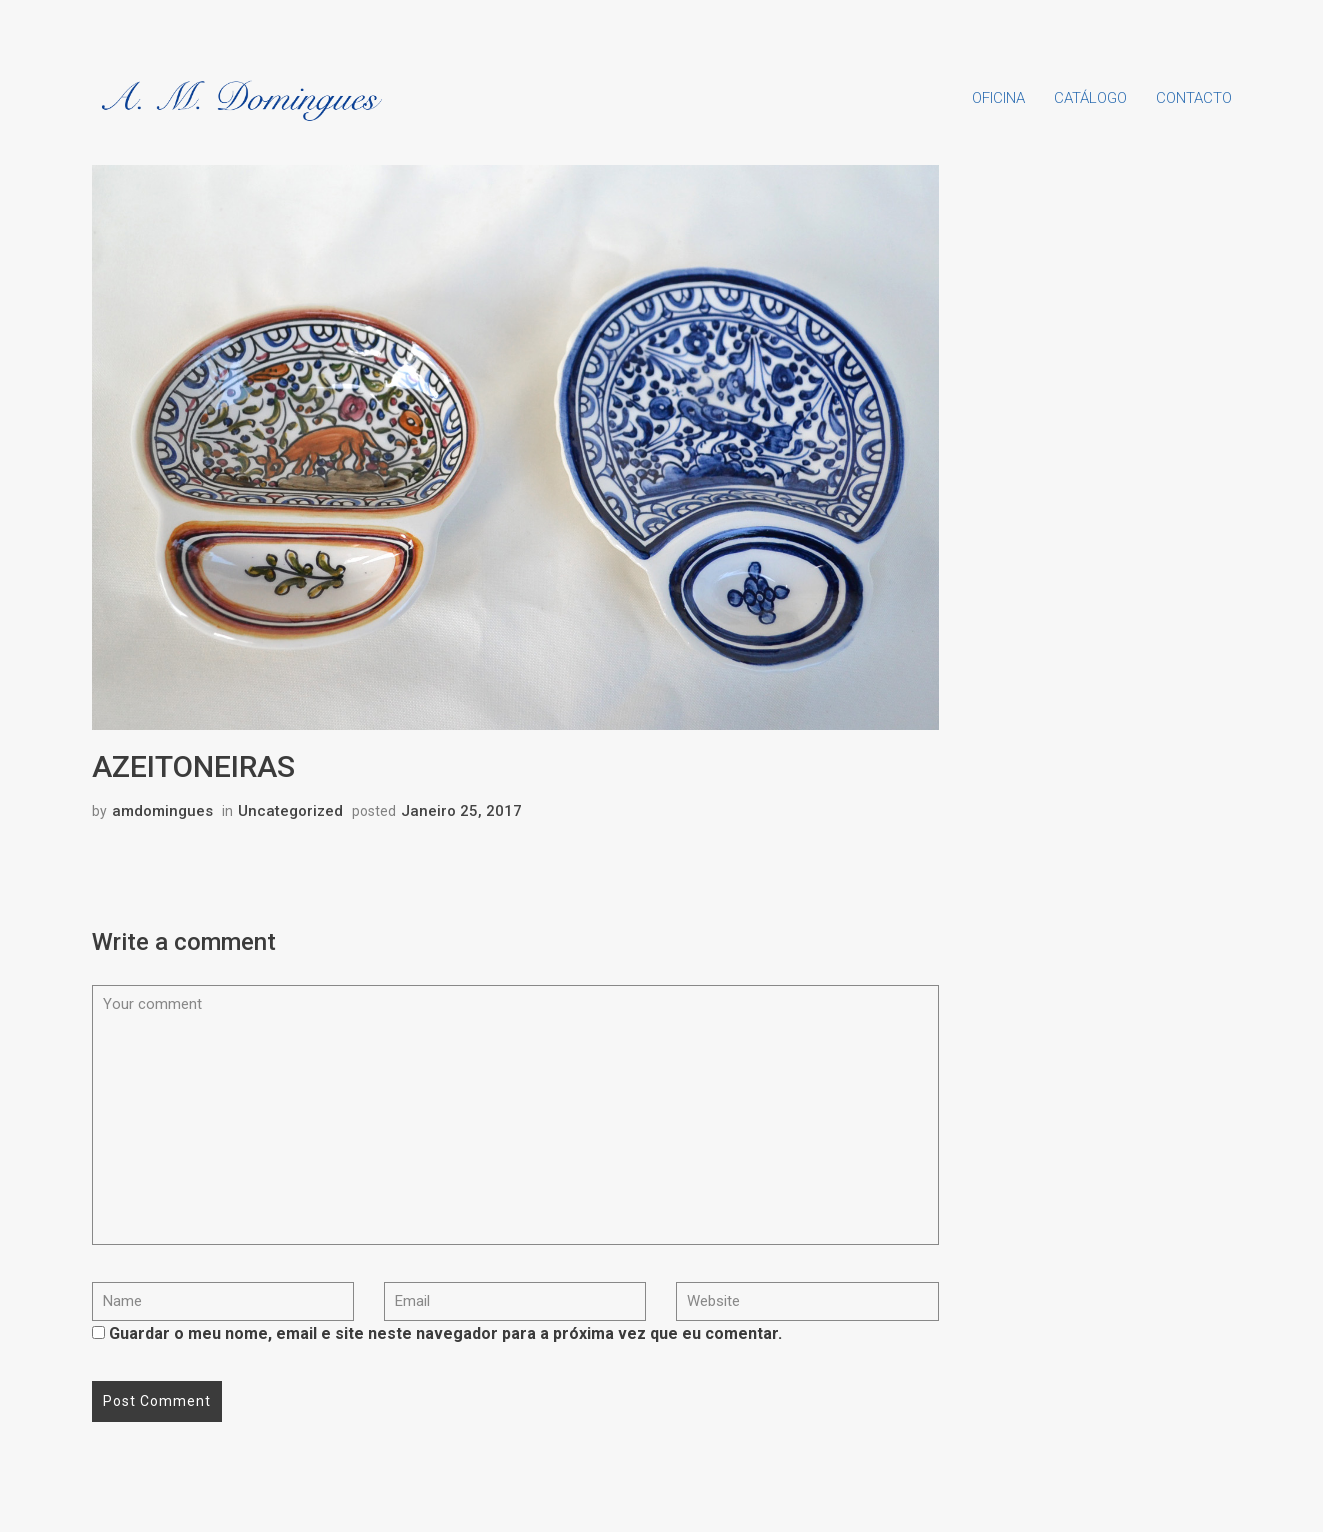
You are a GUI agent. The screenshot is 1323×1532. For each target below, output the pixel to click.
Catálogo (1090, 98)
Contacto (1194, 98)
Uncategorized (290, 811)
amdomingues (162, 811)
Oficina (998, 98)
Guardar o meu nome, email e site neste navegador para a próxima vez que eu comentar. (445, 1333)
